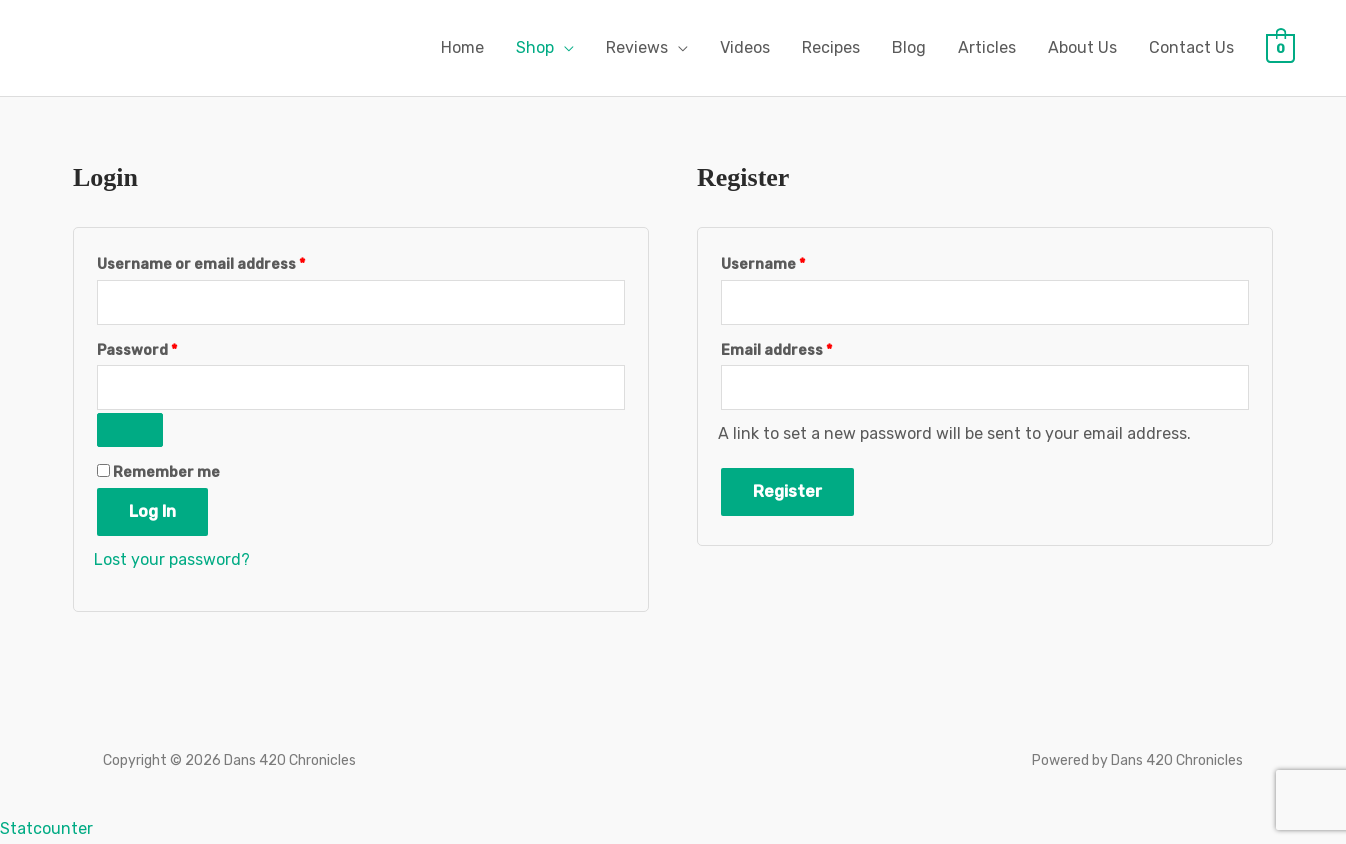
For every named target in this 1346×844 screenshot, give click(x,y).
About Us (1082, 47)
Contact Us (1191, 47)
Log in (152, 511)
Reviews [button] (637, 47)
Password (169, 348)
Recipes (831, 47)
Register (787, 491)
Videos (745, 47)
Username (795, 262)
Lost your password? (172, 559)
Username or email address (233, 262)
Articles (987, 47)
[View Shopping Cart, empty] (1280, 47)
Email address (809, 348)
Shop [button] (535, 47)
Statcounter (46, 828)
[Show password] (130, 430)
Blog (909, 47)
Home (462, 47)
